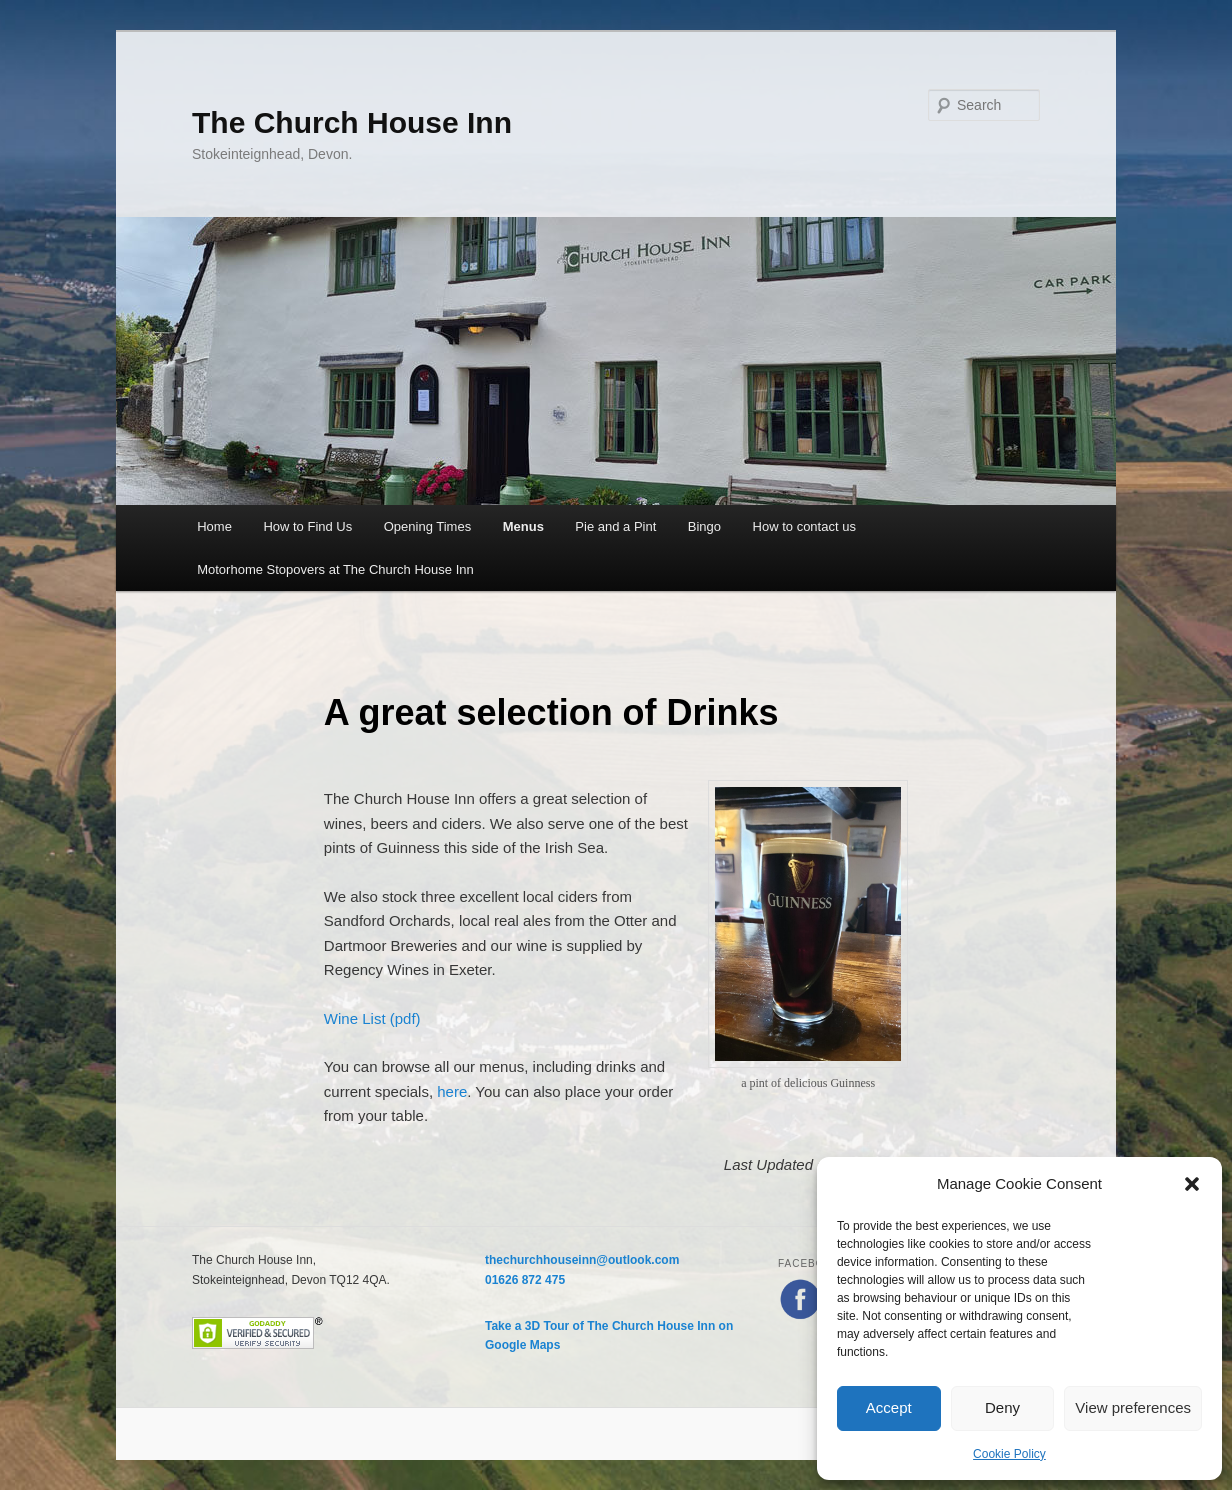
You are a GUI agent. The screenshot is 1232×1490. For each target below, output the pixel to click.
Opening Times (427, 526)
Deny (1002, 1407)
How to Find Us (307, 526)
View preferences (1133, 1407)
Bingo (704, 526)
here (452, 1091)
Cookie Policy (1009, 1454)
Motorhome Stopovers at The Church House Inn (335, 569)
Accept (889, 1407)
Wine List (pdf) (372, 1018)
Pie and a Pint (615, 526)
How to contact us (804, 526)
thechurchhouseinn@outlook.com (582, 1260)
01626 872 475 (525, 1280)
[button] (1192, 1184)
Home (214, 526)
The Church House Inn (352, 122)
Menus (523, 526)
